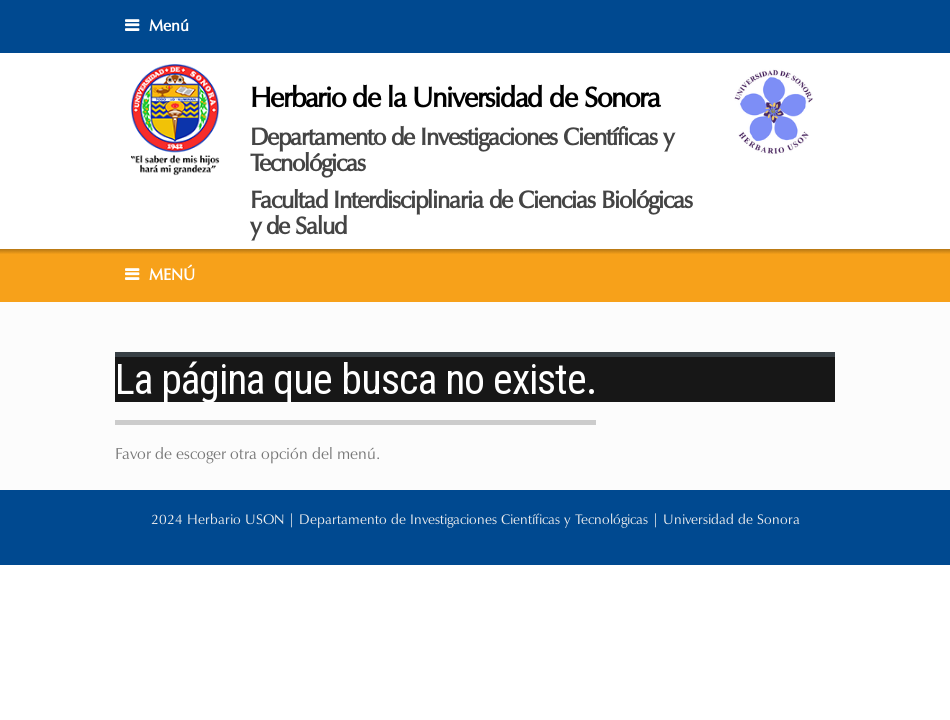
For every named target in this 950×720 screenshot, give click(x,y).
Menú (169, 25)
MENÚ (172, 274)
